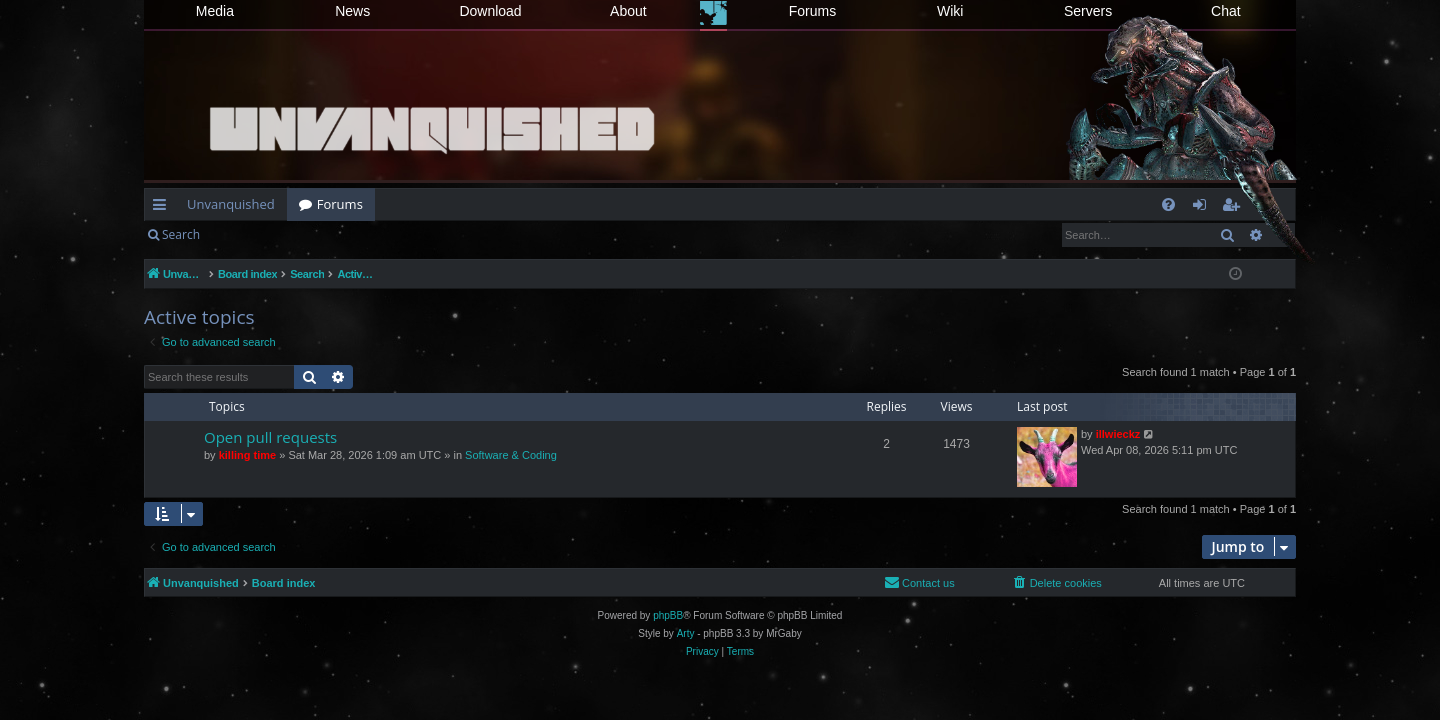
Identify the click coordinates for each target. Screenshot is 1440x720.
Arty (686, 633)
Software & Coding (511, 455)
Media (215, 11)
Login (244, 234)
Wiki (950, 11)
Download (490, 11)
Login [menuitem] (1203, 208)
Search (181, 234)
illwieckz (1118, 434)
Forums (812, 11)
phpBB (668, 615)
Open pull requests (270, 437)
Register (310, 234)
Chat (1226, 11)
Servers (1088, 11)
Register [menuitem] (1235, 208)
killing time (247, 455)
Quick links (163, 208)
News (352, 11)
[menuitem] (1168, 204)
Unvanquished (231, 204)
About (628, 11)
